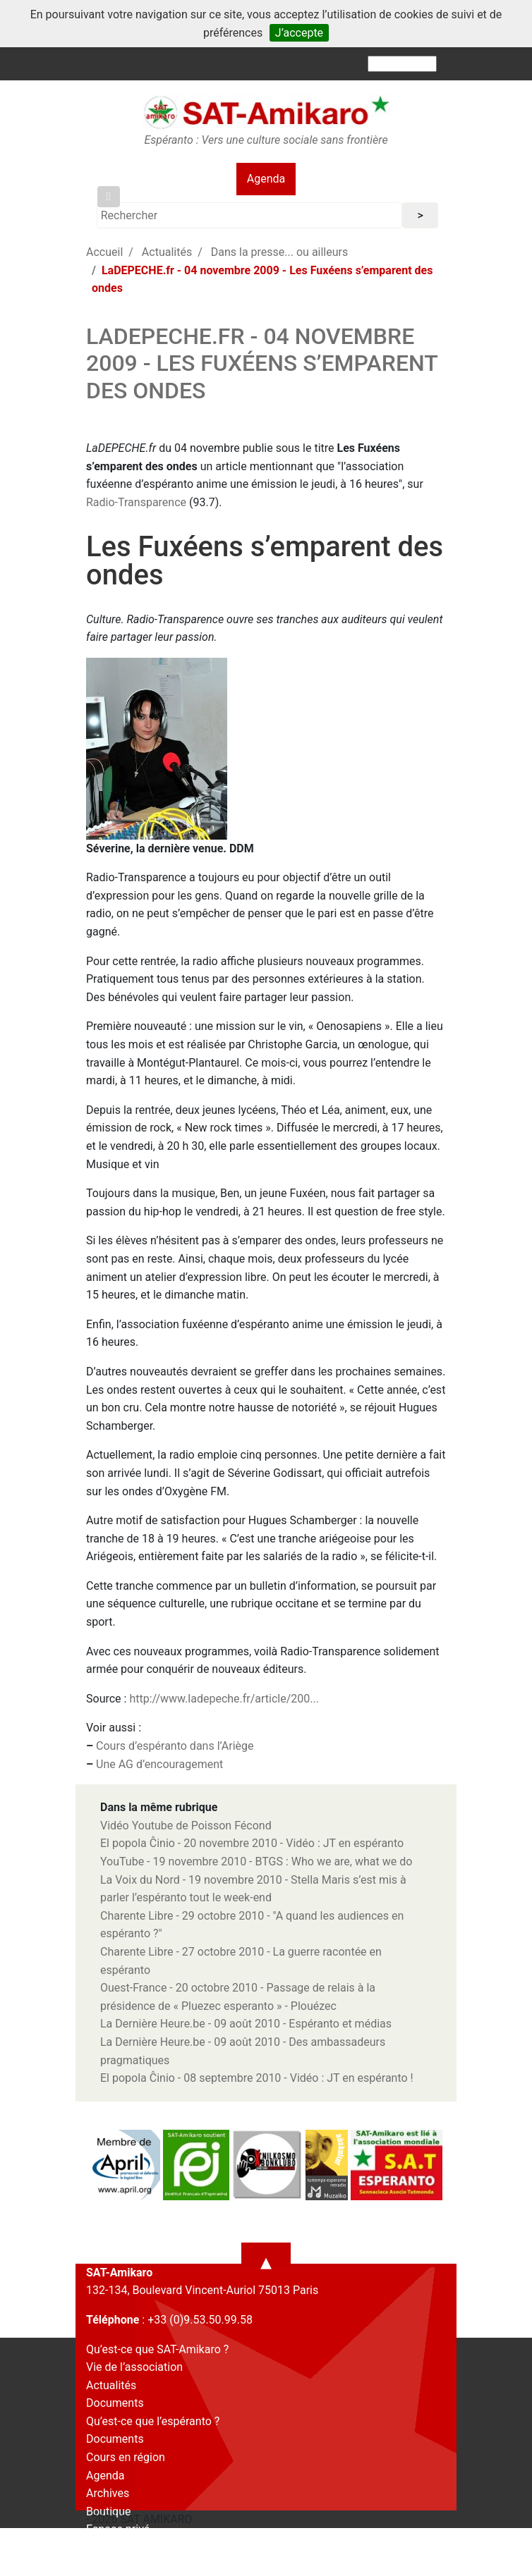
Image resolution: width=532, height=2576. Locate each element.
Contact (106, 2547)
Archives (107, 2493)
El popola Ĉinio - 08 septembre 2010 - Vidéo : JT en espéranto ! (256, 2078)
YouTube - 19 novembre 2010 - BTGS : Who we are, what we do (256, 1861)
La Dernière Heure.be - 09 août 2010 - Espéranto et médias (246, 2023)
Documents (115, 2403)
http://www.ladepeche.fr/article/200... (224, 1698)
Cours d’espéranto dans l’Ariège (174, 1746)
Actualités (167, 252)
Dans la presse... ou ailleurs (279, 252)
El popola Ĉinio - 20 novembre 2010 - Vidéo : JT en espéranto (252, 1843)
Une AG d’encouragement (159, 1764)
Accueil (104, 252)
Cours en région (125, 2457)
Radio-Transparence (136, 502)
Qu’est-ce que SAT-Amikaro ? (157, 2349)
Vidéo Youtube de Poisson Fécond (186, 1825)
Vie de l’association (134, 2367)
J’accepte (299, 32)
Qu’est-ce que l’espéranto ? (152, 2421)
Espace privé (118, 2529)
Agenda (266, 178)
